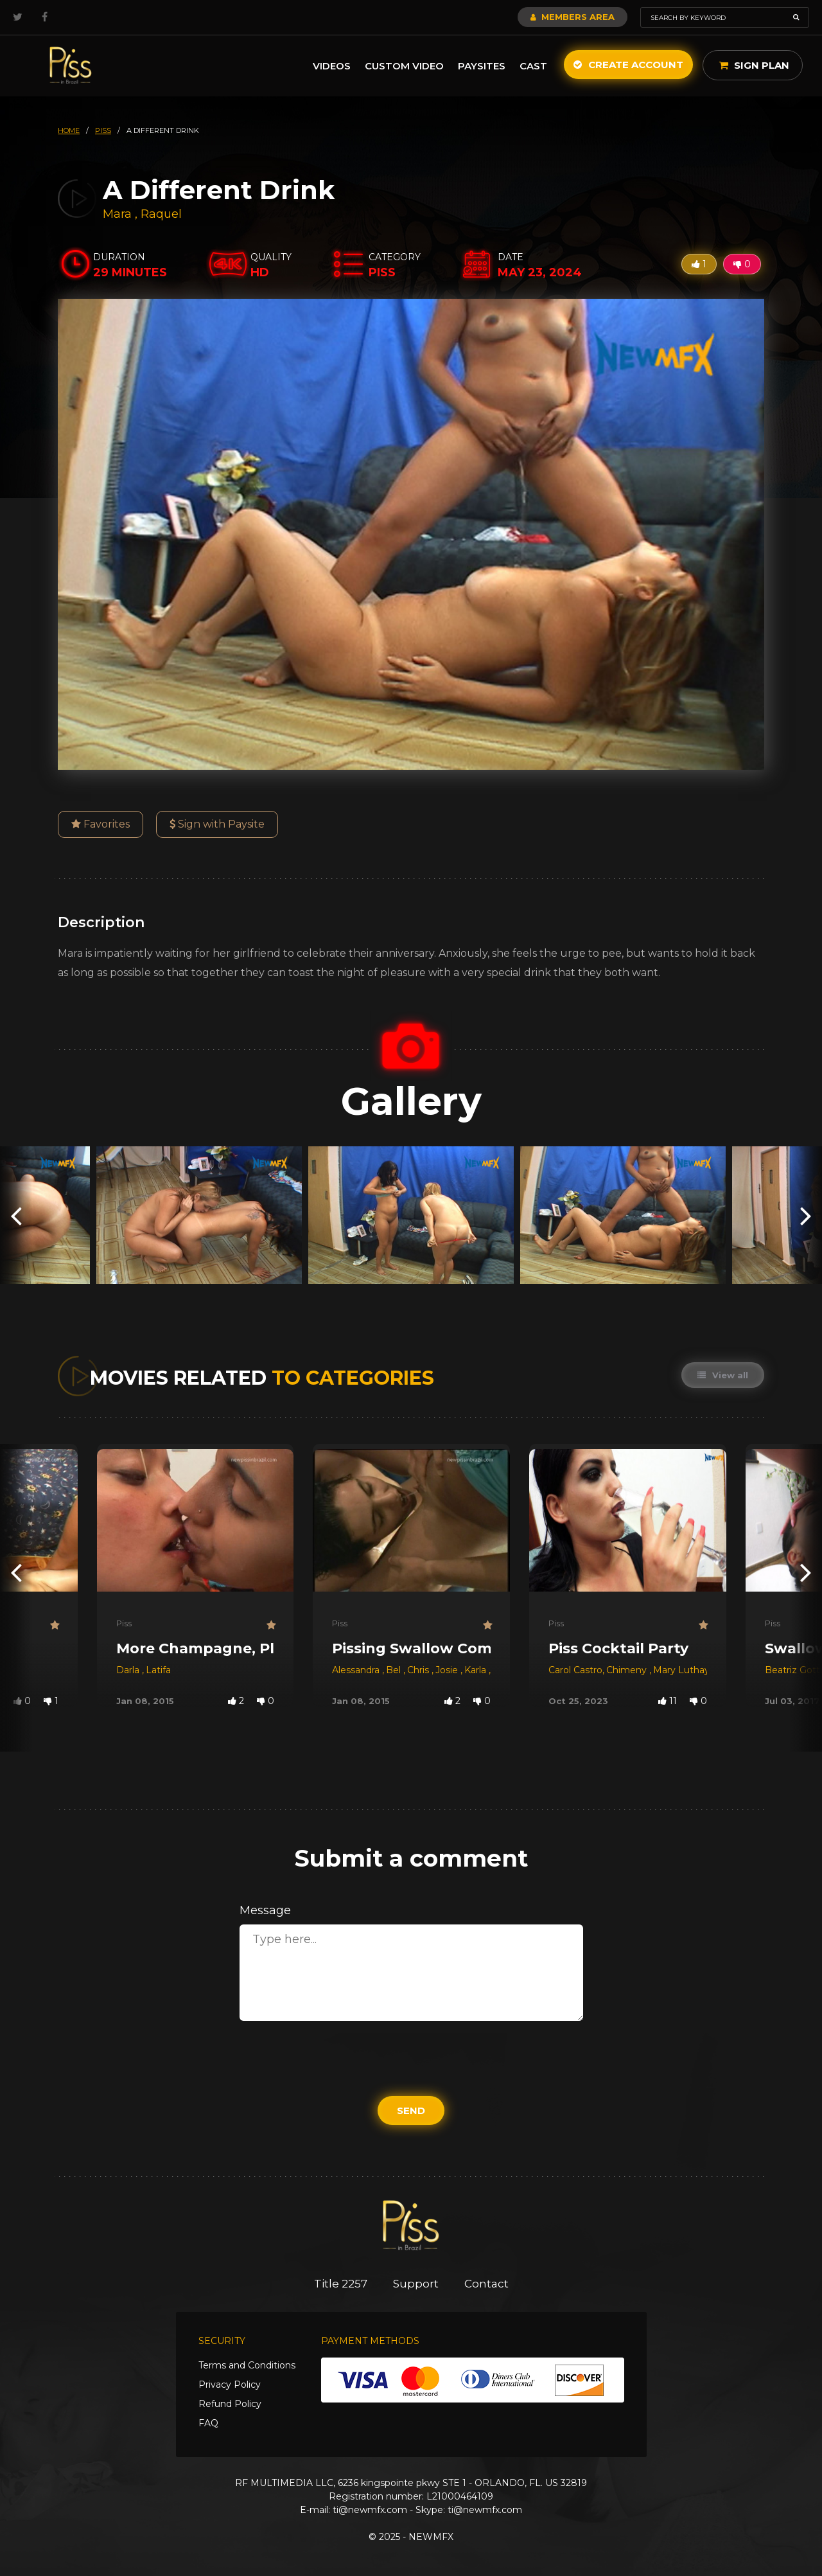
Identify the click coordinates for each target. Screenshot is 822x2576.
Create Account (628, 64)
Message (265, 1910)
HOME (69, 130)
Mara (119, 214)
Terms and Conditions (246, 2365)
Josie (447, 1670)
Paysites (481, 66)
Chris (419, 1670)
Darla (129, 1670)
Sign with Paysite (217, 824)
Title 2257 (340, 2283)
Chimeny (627, 1670)
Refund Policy (229, 2404)
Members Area (572, 17)
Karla (476, 1670)
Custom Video (404, 66)
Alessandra (357, 1670)
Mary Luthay (681, 1670)
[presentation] (16, 1215)
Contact (486, 2283)
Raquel (161, 214)
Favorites (100, 824)
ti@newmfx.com (370, 2510)
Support (416, 2283)
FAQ (208, 2423)
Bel (394, 1670)
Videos (332, 66)
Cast (533, 66)
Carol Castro (575, 1670)
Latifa (158, 1670)
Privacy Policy (229, 2384)
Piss (124, 1623)
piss (103, 130)
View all (722, 1375)
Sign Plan (754, 65)
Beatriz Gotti (793, 1670)
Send (411, 2110)
